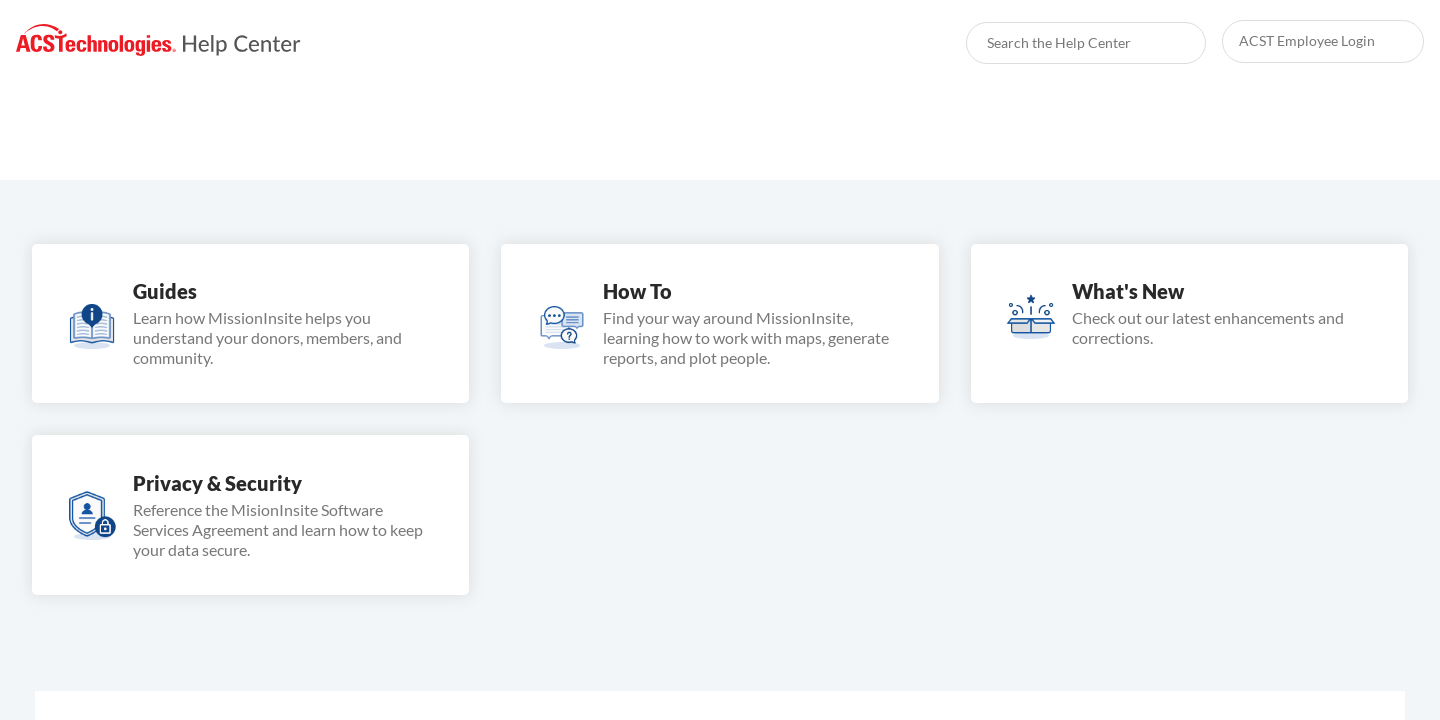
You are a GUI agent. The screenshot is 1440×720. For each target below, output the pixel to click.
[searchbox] (1169, 43)
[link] (158, 40)
